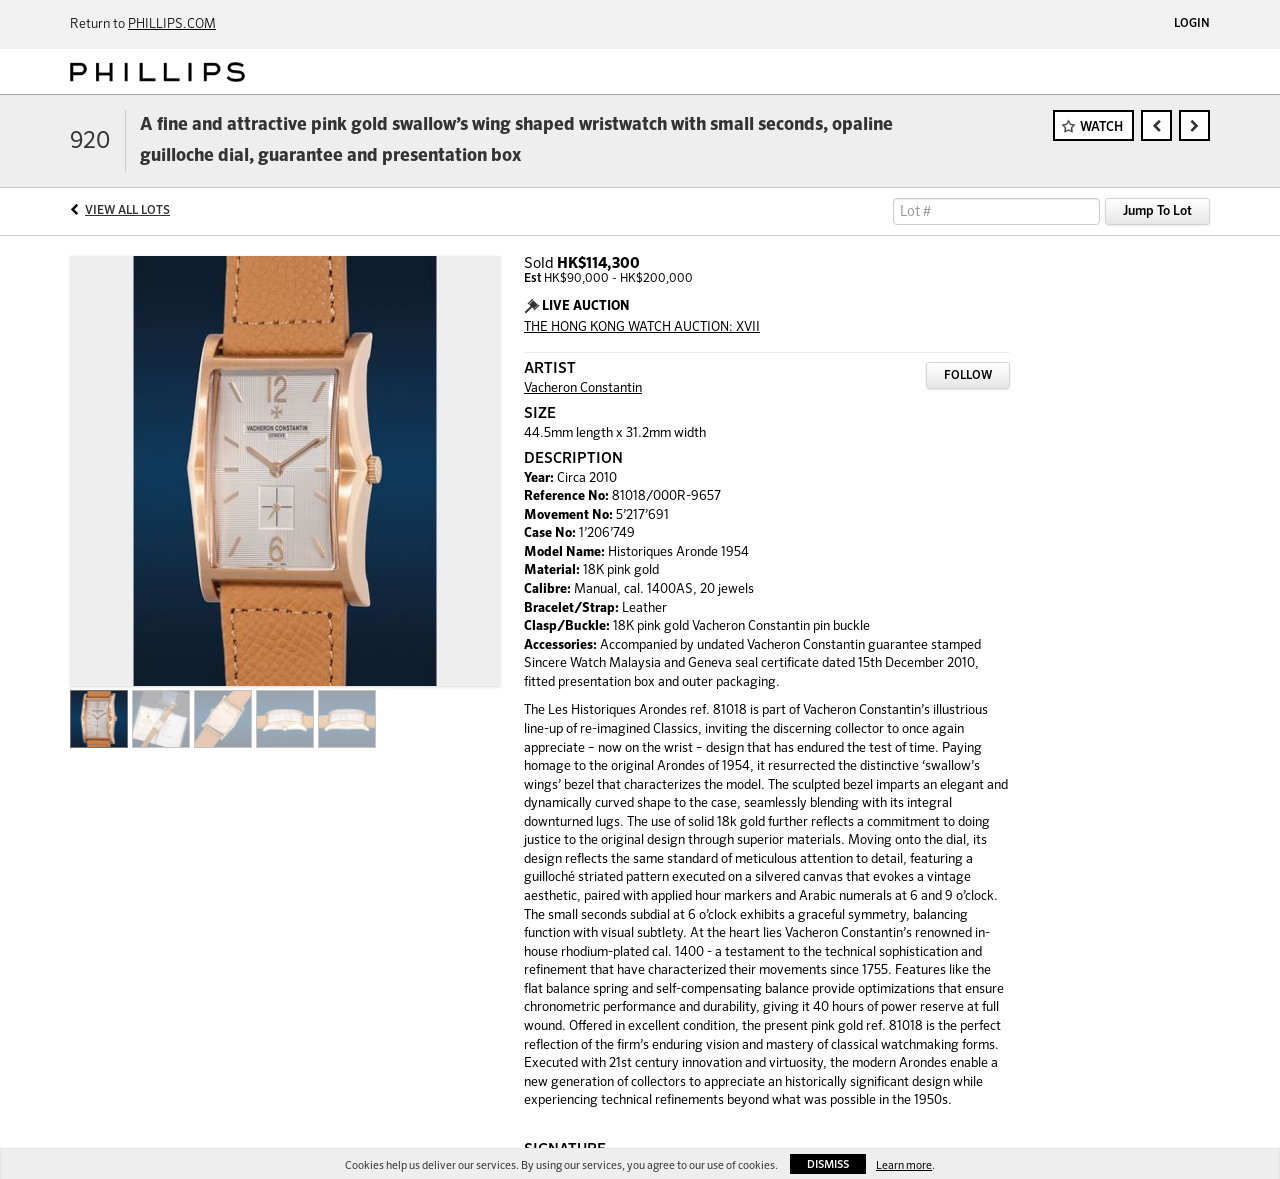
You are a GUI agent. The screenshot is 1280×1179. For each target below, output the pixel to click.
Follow (968, 376)
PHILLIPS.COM (172, 24)
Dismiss (828, 1164)
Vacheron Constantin (583, 388)
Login (1192, 24)
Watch (1101, 127)
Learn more (904, 1165)
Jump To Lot (1157, 211)
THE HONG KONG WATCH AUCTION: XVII (642, 327)
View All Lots (127, 211)
